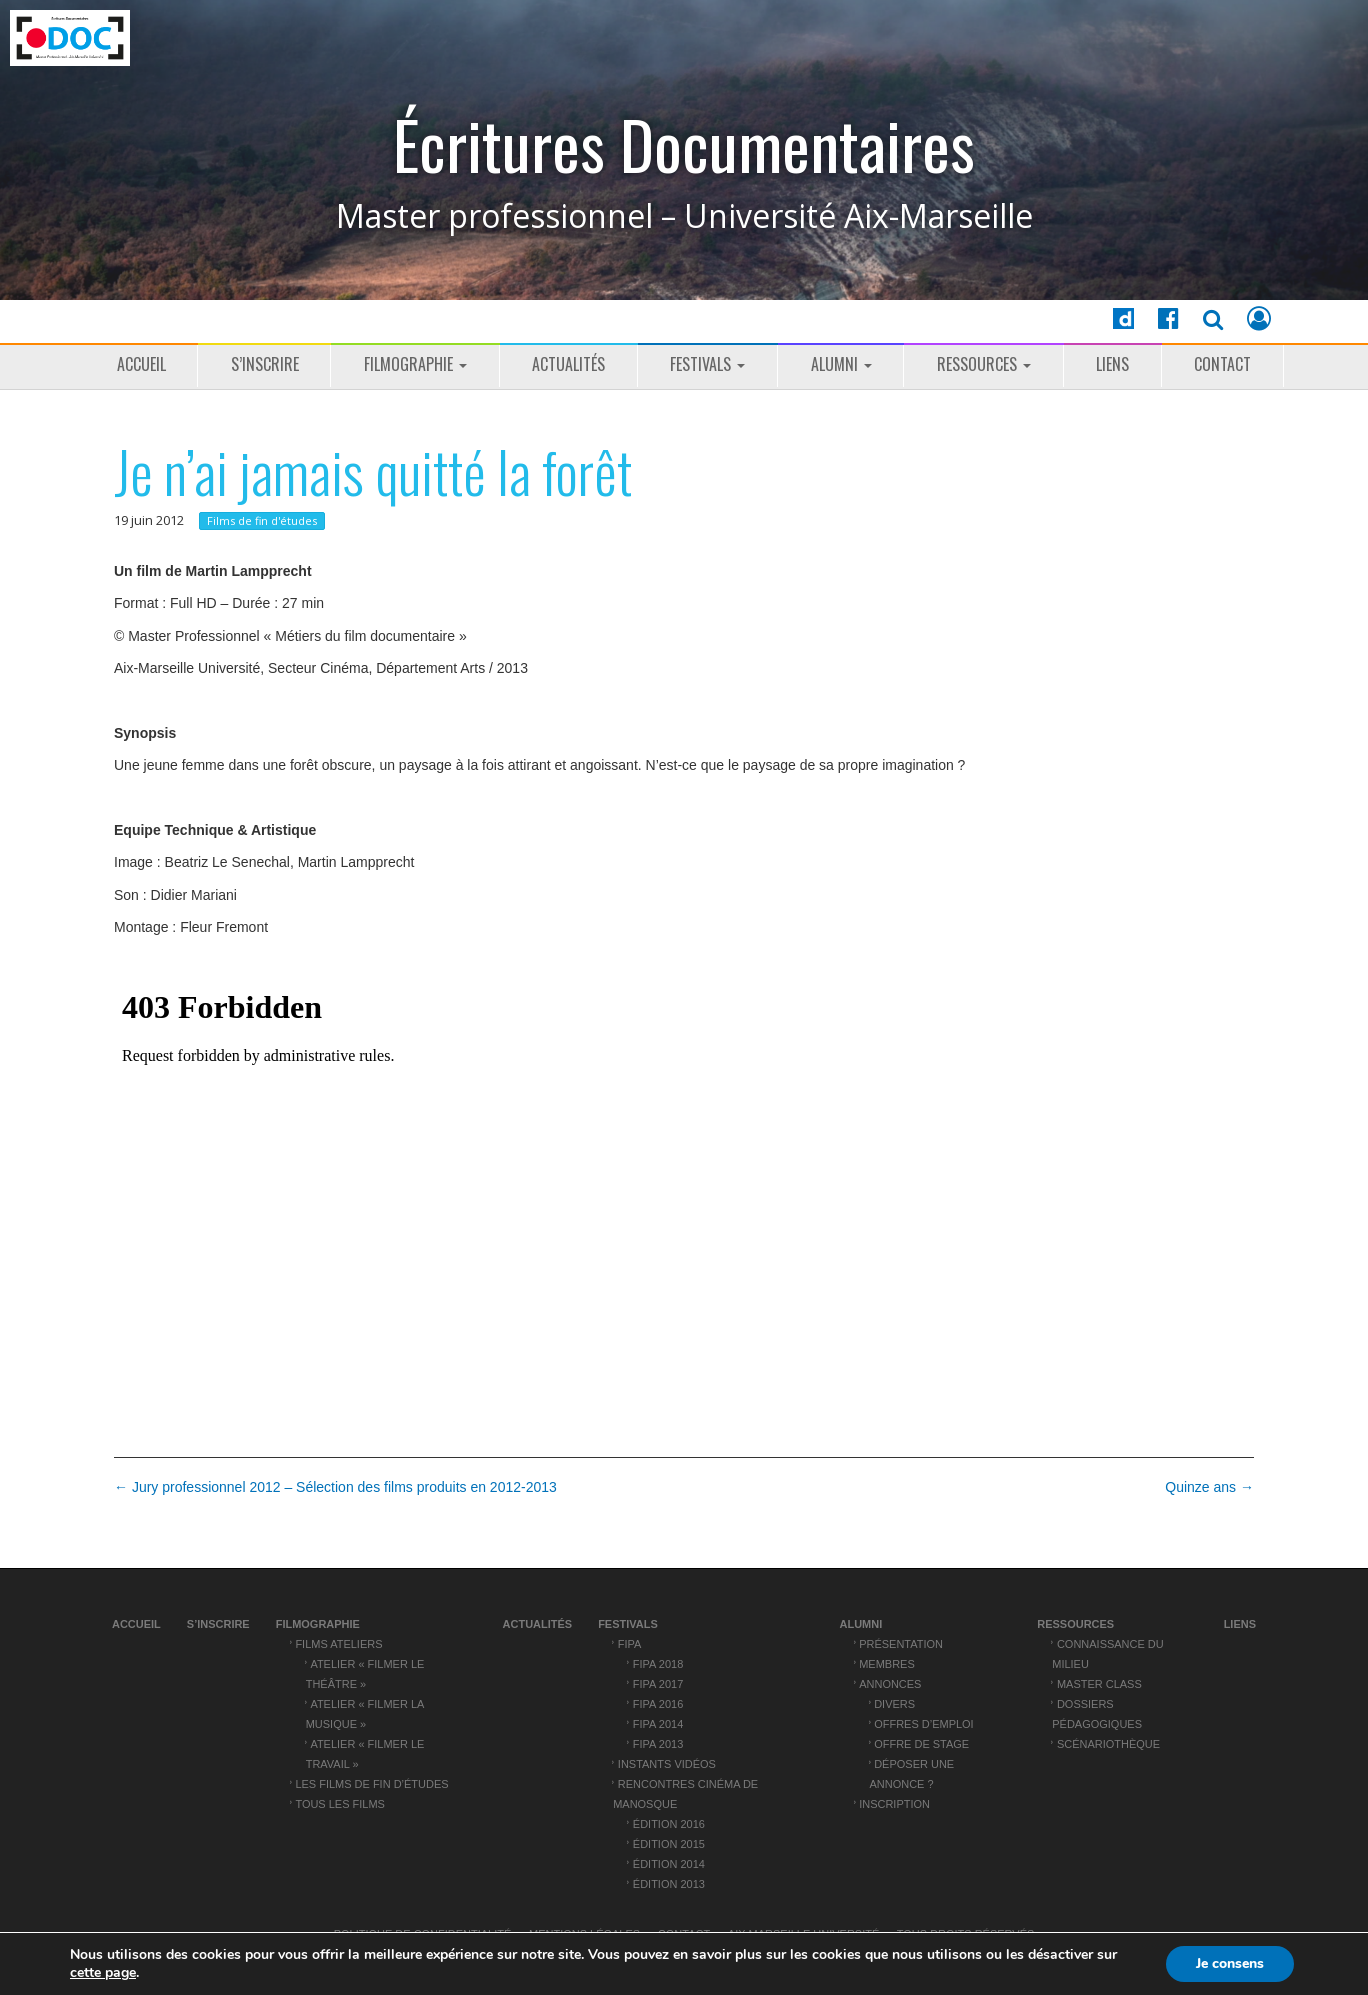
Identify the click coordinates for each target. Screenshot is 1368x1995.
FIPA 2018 (658, 1664)
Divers (894, 1704)
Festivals (707, 364)
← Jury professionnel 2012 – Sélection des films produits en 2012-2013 (335, 1487)
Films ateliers (338, 1644)
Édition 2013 (669, 1884)
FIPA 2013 (658, 1744)
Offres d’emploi (923, 1724)
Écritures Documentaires (684, 144)
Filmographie (415, 364)
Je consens (1230, 1963)
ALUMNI (841, 364)
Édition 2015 (669, 1844)
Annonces (890, 1684)
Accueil (141, 364)
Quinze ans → (1209, 1487)
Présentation (901, 1644)
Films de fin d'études (262, 520)
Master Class (1099, 1684)
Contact (1222, 364)
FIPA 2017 (658, 1684)
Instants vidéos (667, 1764)
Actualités (568, 364)
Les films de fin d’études (371, 1784)
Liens (1112, 364)
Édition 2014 (669, 1864)
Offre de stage (921, 1744)
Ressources (984, 364)
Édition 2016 (669, 1824)
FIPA (630, 1644)
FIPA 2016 (658, 1704)
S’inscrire (265, 364)
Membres (887, 1664)
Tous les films (340, 1804)
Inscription (894, 1804)
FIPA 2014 (658, 1724)
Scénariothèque (1108, 1744)
